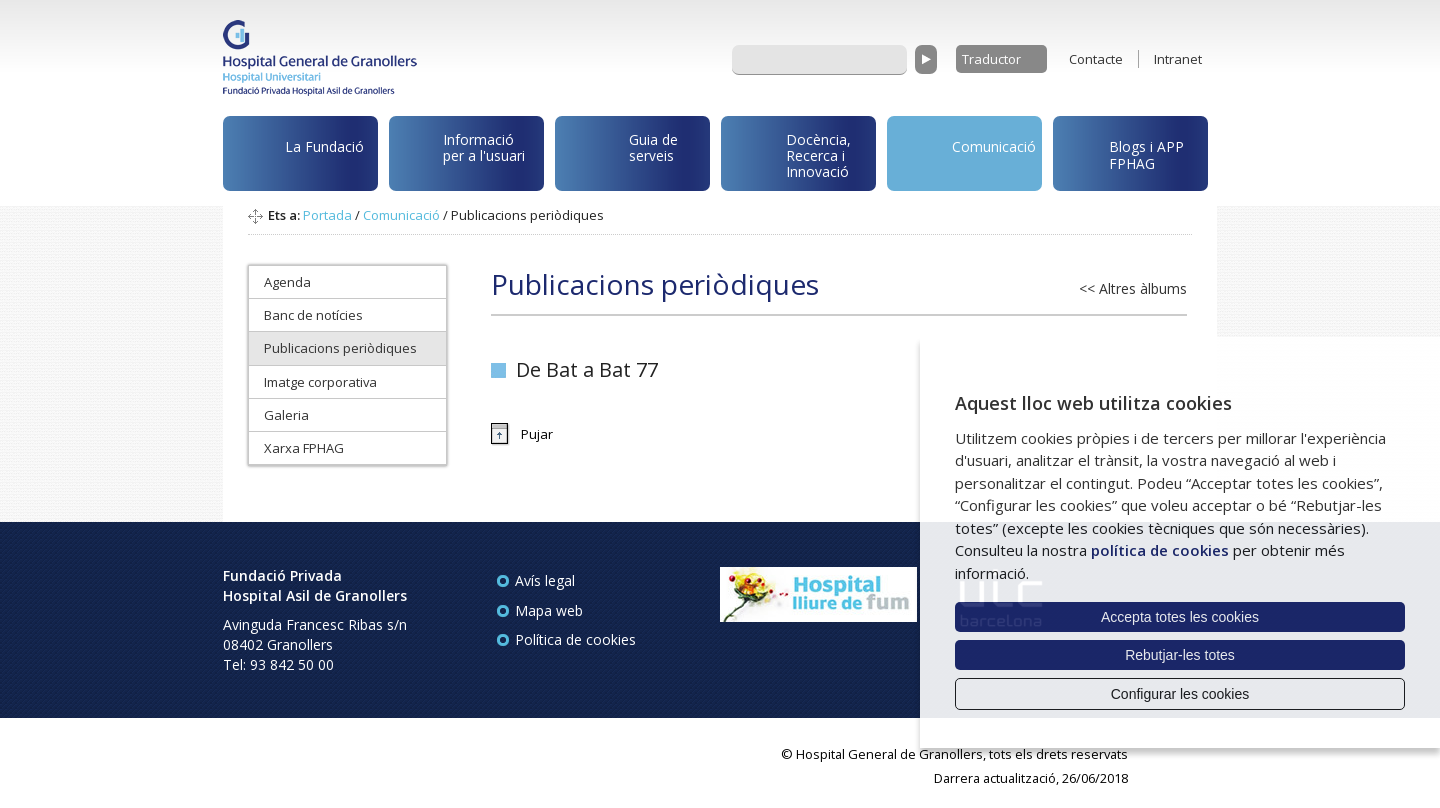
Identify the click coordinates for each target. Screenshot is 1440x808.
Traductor (991, 59)
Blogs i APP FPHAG (1122, 149)
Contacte (1096, 59)
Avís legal (545, 580)
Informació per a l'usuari (460, 151)
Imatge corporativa (320, 382)
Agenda (287, 282)
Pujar (537, 434)
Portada (327, 215)
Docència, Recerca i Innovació (789, 154)
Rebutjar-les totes (1180, 655)
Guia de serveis (620, 158)
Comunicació (965, 149)
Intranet (1178, 59)
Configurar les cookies (1180, 694)
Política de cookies (575, 639)
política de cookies (1160, 550)
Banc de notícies (313, 315)
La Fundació (297, 156)
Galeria (286, 415)
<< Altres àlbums (1133, 288)
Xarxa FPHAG (304, 448)
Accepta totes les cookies (1180, 617)
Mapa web (549, 610)
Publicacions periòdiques (340, 348)
